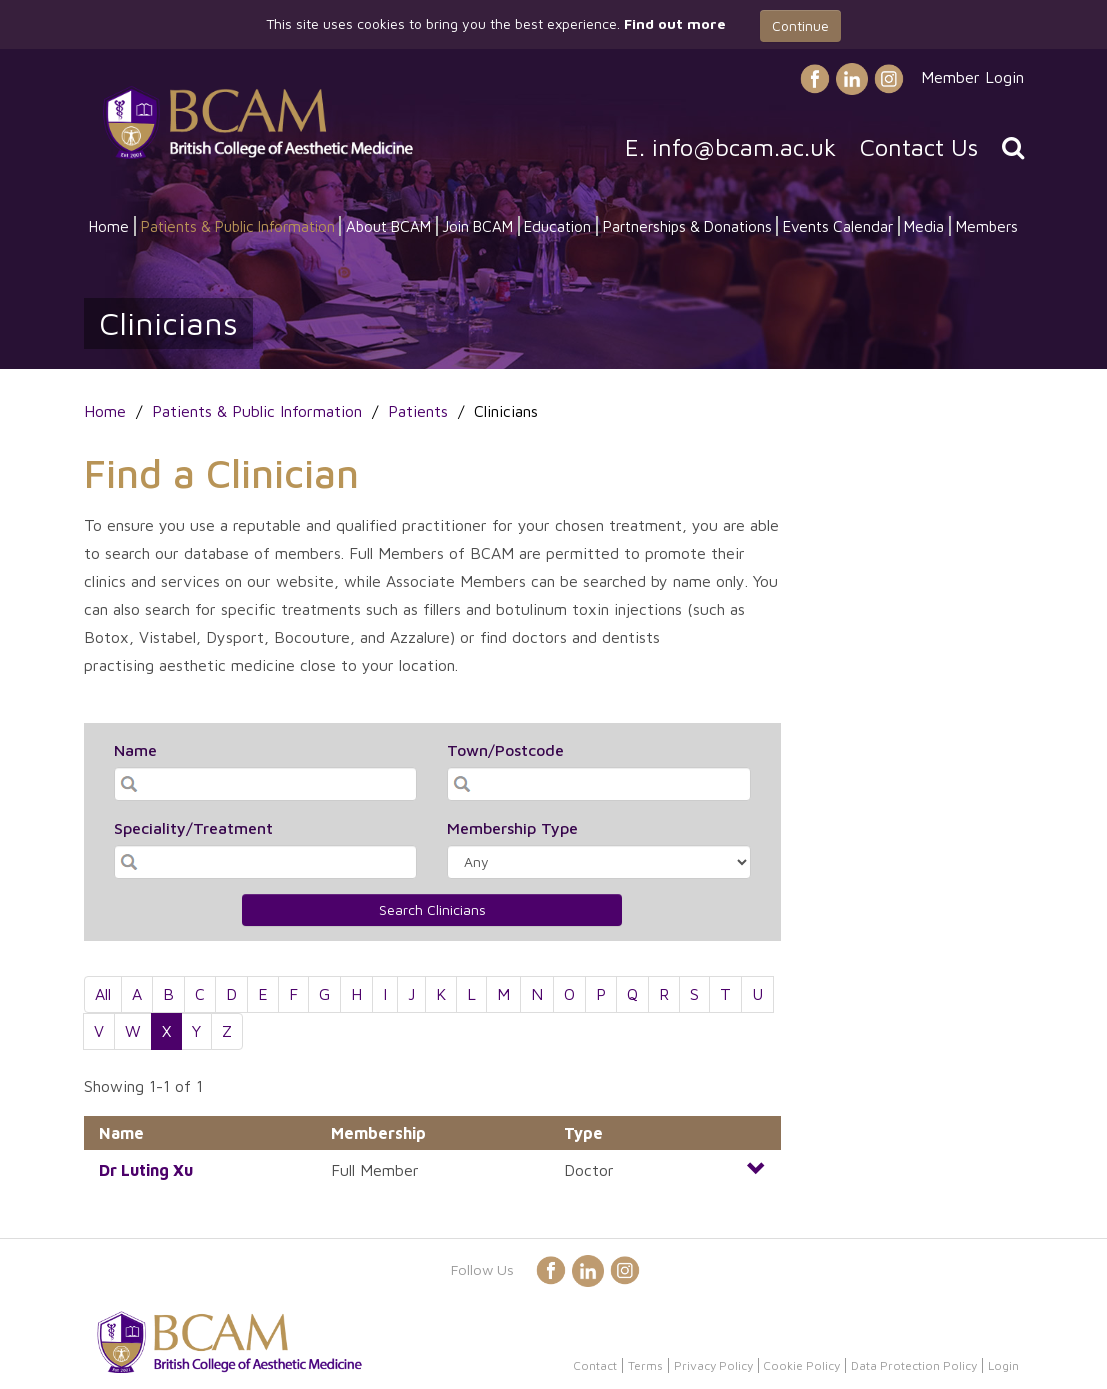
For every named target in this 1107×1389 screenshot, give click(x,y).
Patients (418, 411)
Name (135, 750)
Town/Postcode (505, 750)
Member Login (972, 77)
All (103, 994)
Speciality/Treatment (193, 828)
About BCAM (388, 226)
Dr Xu (146, 1170)
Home (109, 226)
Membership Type (512, 828)
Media (924, 226)
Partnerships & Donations (687, 226)
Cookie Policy (801, 1365)
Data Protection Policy (914, 1365)
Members (987, 226)
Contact (595, 1365)
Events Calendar (838, 226)
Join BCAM (477, 226)
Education (557, 226)
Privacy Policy (713, 1365)
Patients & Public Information (238, 226)
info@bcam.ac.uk (744, 147)
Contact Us (919, 147)
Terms (645, 1365)
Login (1003, 1365)
